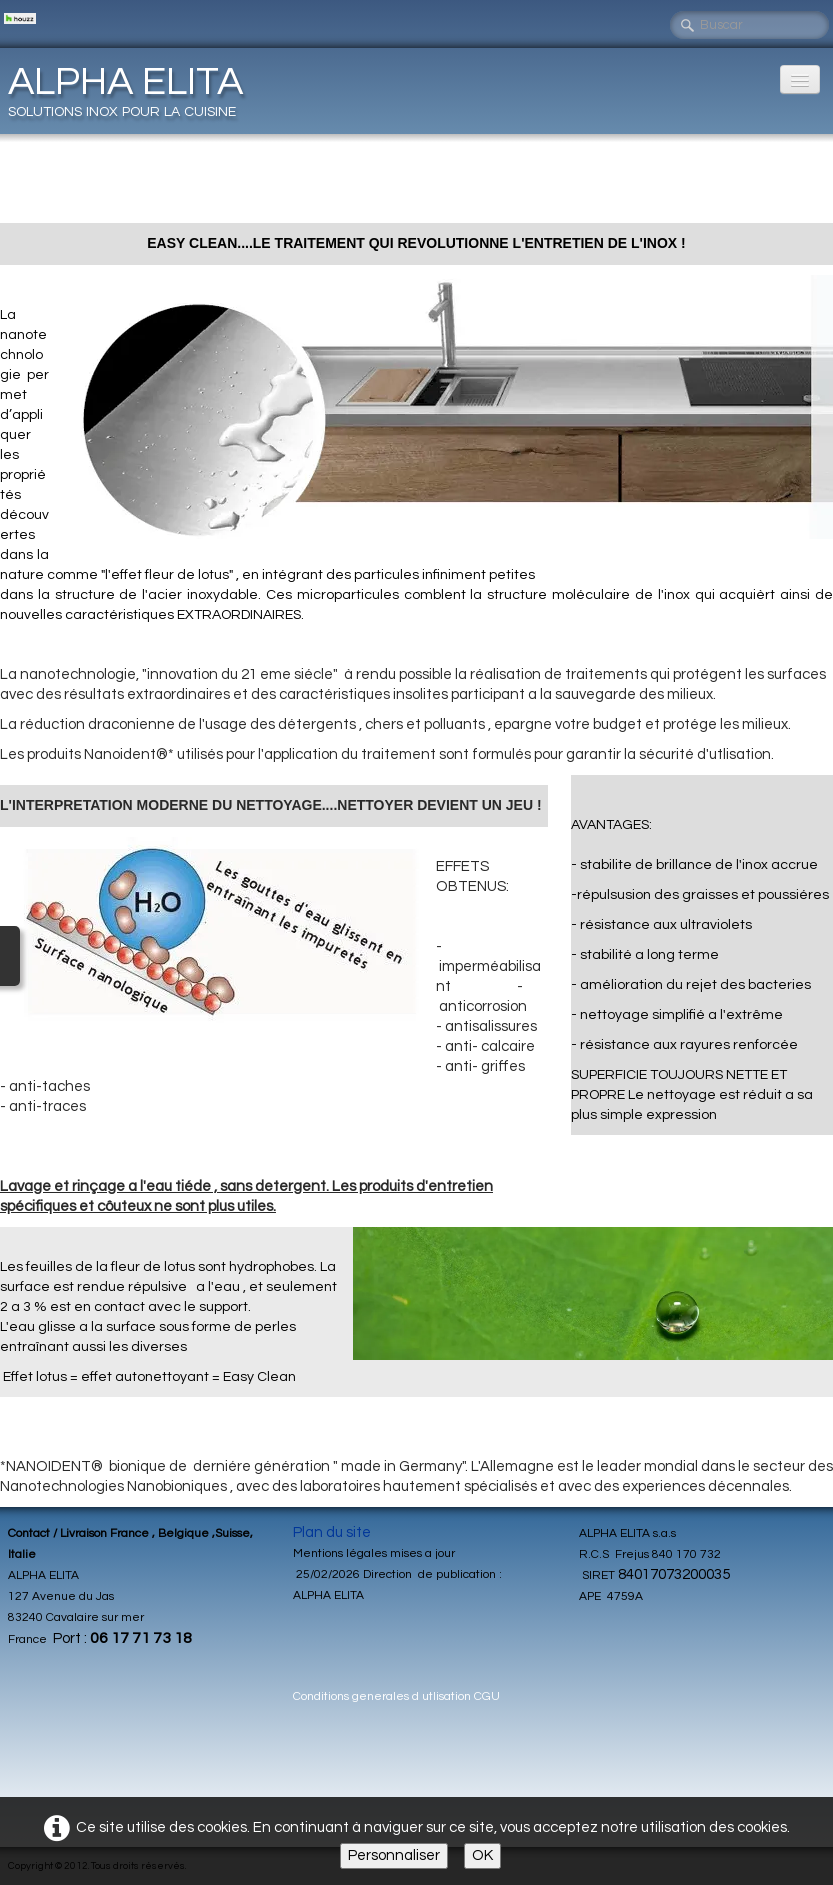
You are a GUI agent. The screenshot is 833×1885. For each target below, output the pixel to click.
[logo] (133, 90)
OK (482, 1855)
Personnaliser (394, 1855)
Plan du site (332, 1532)
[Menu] (800, 79)
